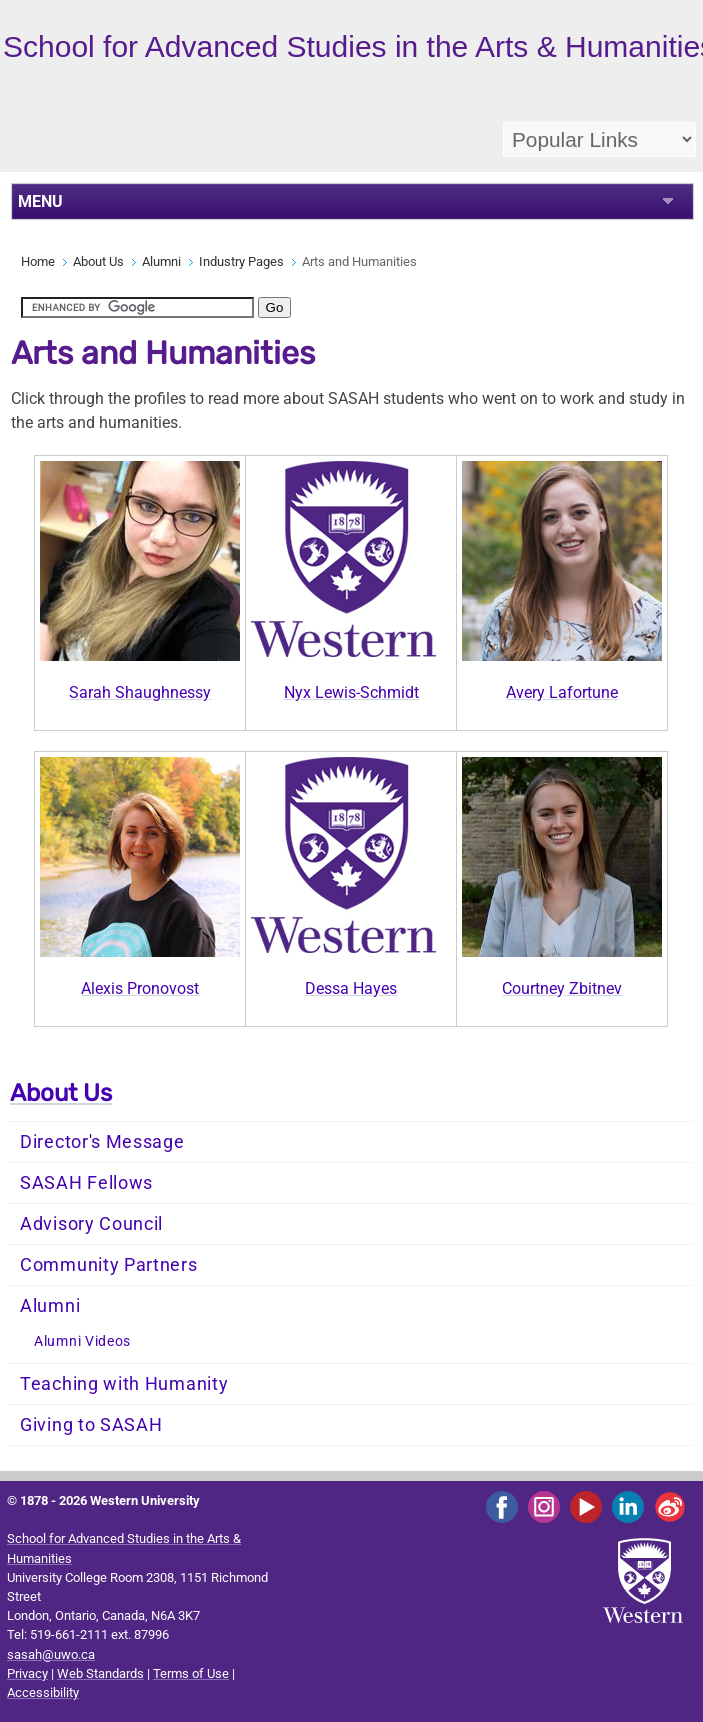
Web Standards (100, 1673)
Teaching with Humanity (124, 1384)
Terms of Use (191, 1673)
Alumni (161, 261)
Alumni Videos (82, 1341)
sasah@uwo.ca (51, 1654)
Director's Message (102, 1142)
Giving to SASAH (91, 1425)
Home (38, 261)
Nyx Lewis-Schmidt (351, 692)
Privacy (27, 1673)
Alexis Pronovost (140, 988)
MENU (40, 201)
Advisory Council (91, 1224)
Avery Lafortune (562, 692)
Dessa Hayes (351, 988)
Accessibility (43, 1692)
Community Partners (109, 1265)
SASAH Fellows (86, 1183)
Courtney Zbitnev (562, 988)
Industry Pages (241, 261)
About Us (98, 261)
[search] (137, 307)
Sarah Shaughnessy (140, 692)
